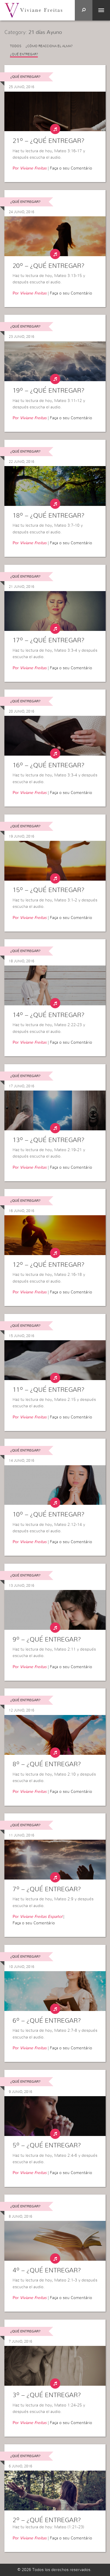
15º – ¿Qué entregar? (48, 890)
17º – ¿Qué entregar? (48, 640)
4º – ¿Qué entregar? (47, 2270)
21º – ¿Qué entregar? (48, 141)
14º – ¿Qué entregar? (48, 1015)
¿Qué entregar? (24, 54)
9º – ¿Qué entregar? (47, 1639)
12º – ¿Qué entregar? (48, 1265)
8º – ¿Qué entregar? (47, 1764)
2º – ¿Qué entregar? (47, 2520)
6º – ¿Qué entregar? (47, 2020)
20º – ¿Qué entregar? (48, 266)
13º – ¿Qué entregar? (48, 1140)
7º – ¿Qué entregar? (47, 1889)
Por (30, 168)
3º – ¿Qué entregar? (47, 2395)
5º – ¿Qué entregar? (47, 2145)
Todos (15, 46)
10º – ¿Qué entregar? (48, 1514)
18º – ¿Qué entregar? (48, 515)
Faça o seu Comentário (71, 168)
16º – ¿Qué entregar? (48, 765)
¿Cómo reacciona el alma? (49, 46)
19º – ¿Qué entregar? (48, 390)
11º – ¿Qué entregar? (48, 1390)
